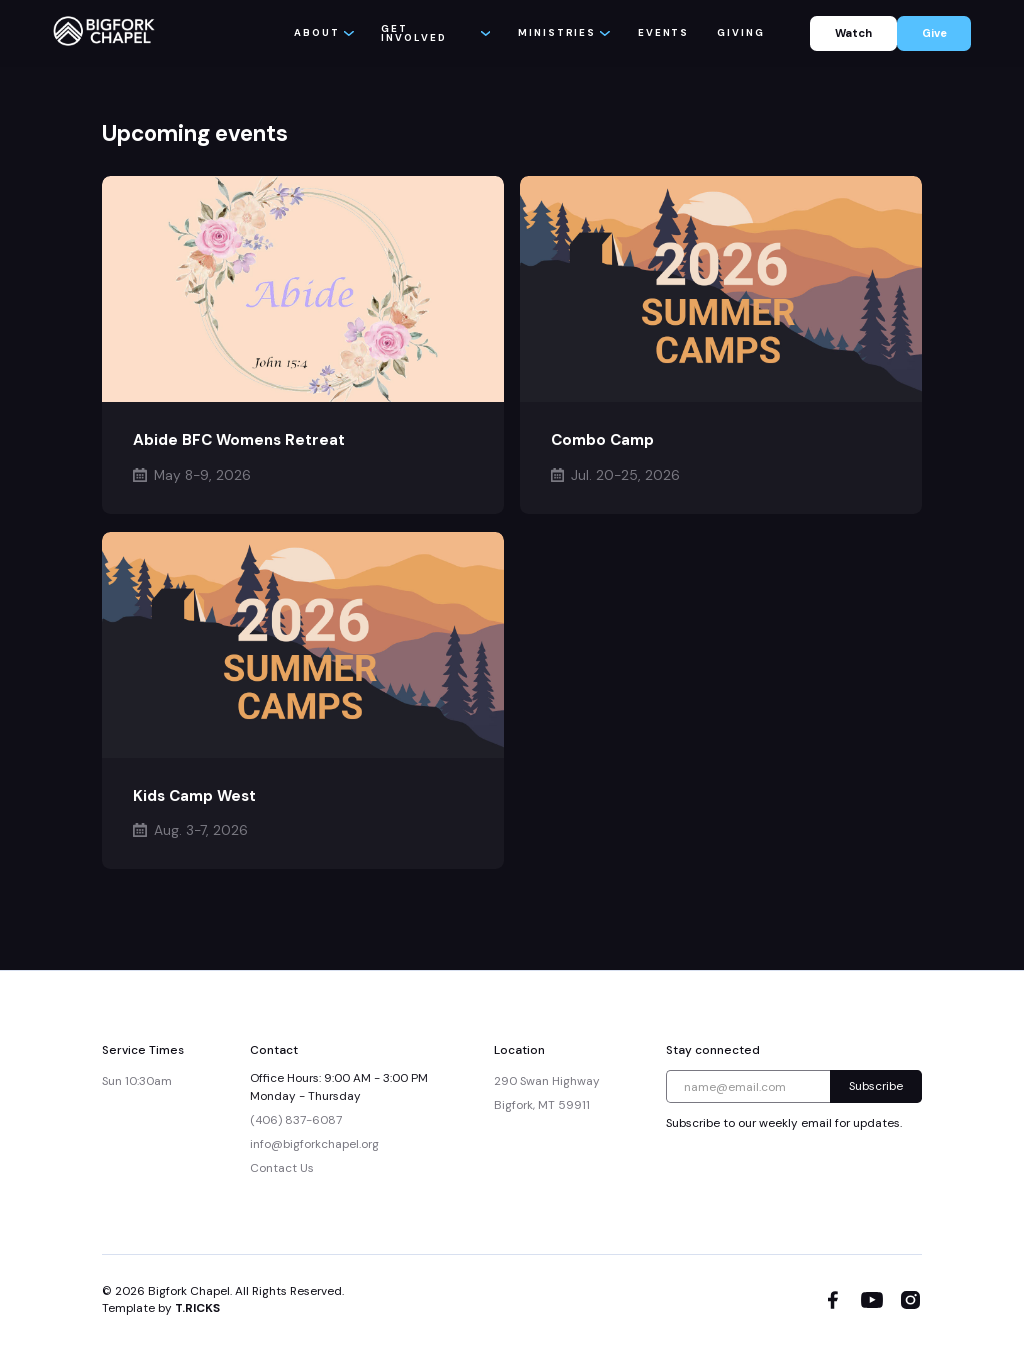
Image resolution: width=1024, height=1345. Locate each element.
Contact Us (282, 1168)
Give (934, 33)
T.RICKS (197, 1308)
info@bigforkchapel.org (314, 1144)
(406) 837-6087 (296, 1120)
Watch (853, 33)
